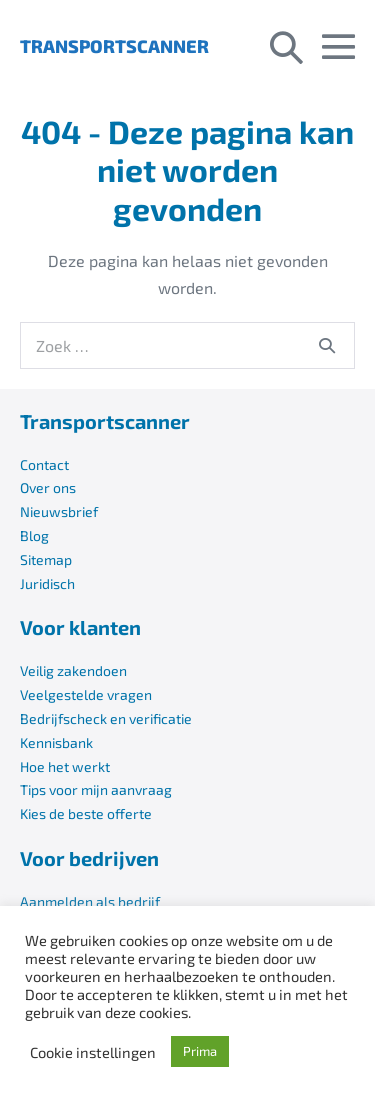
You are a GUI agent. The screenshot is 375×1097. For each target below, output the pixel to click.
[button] (286, 46)
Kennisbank (56, 742)
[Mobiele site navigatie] (338, 46)
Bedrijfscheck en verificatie (106, 718)
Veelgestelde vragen (86, 694)
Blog (34, 535)
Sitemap (46, 559)
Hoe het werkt (65, 766)
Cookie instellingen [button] (93, 1052)
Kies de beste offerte (86, 813)
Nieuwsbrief (59, 511)
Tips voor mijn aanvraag (96, 789)
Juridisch (47, 583)
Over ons (48, 487)
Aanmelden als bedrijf (90, 901)
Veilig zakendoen (73, 670)
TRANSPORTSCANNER (114, 46)
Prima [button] (200, 1051)
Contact (44, 464)
